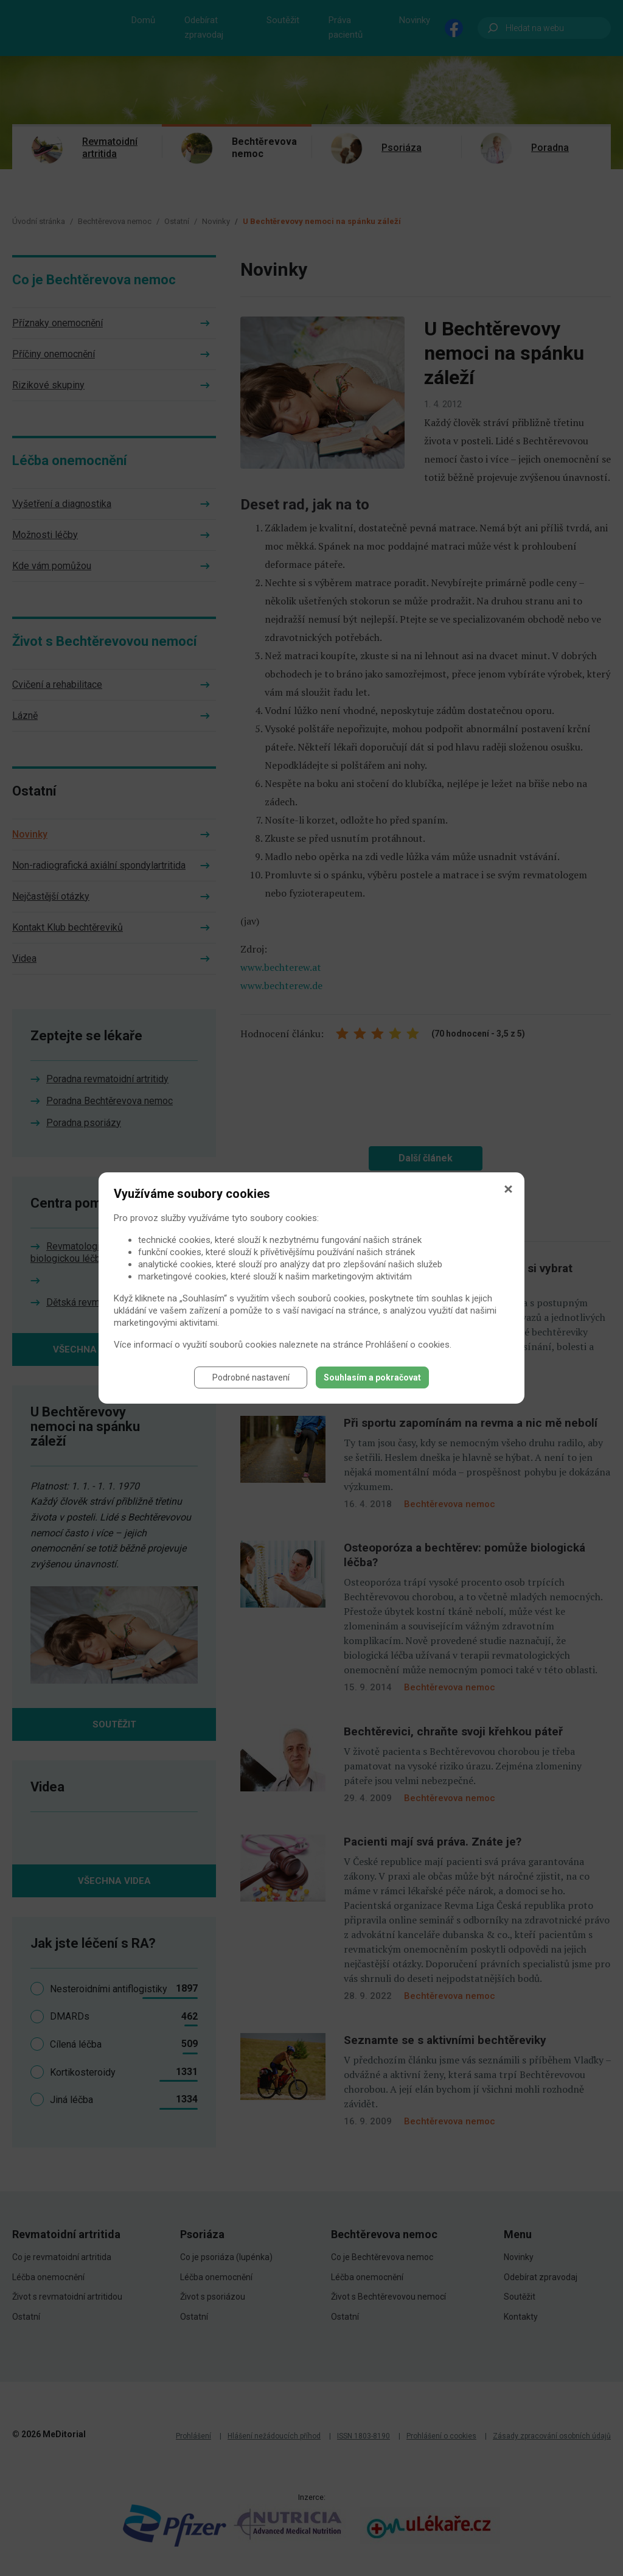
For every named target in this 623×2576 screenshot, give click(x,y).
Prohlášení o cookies (408, 1344)
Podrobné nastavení (251, 1377)
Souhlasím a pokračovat (372, 1377)
